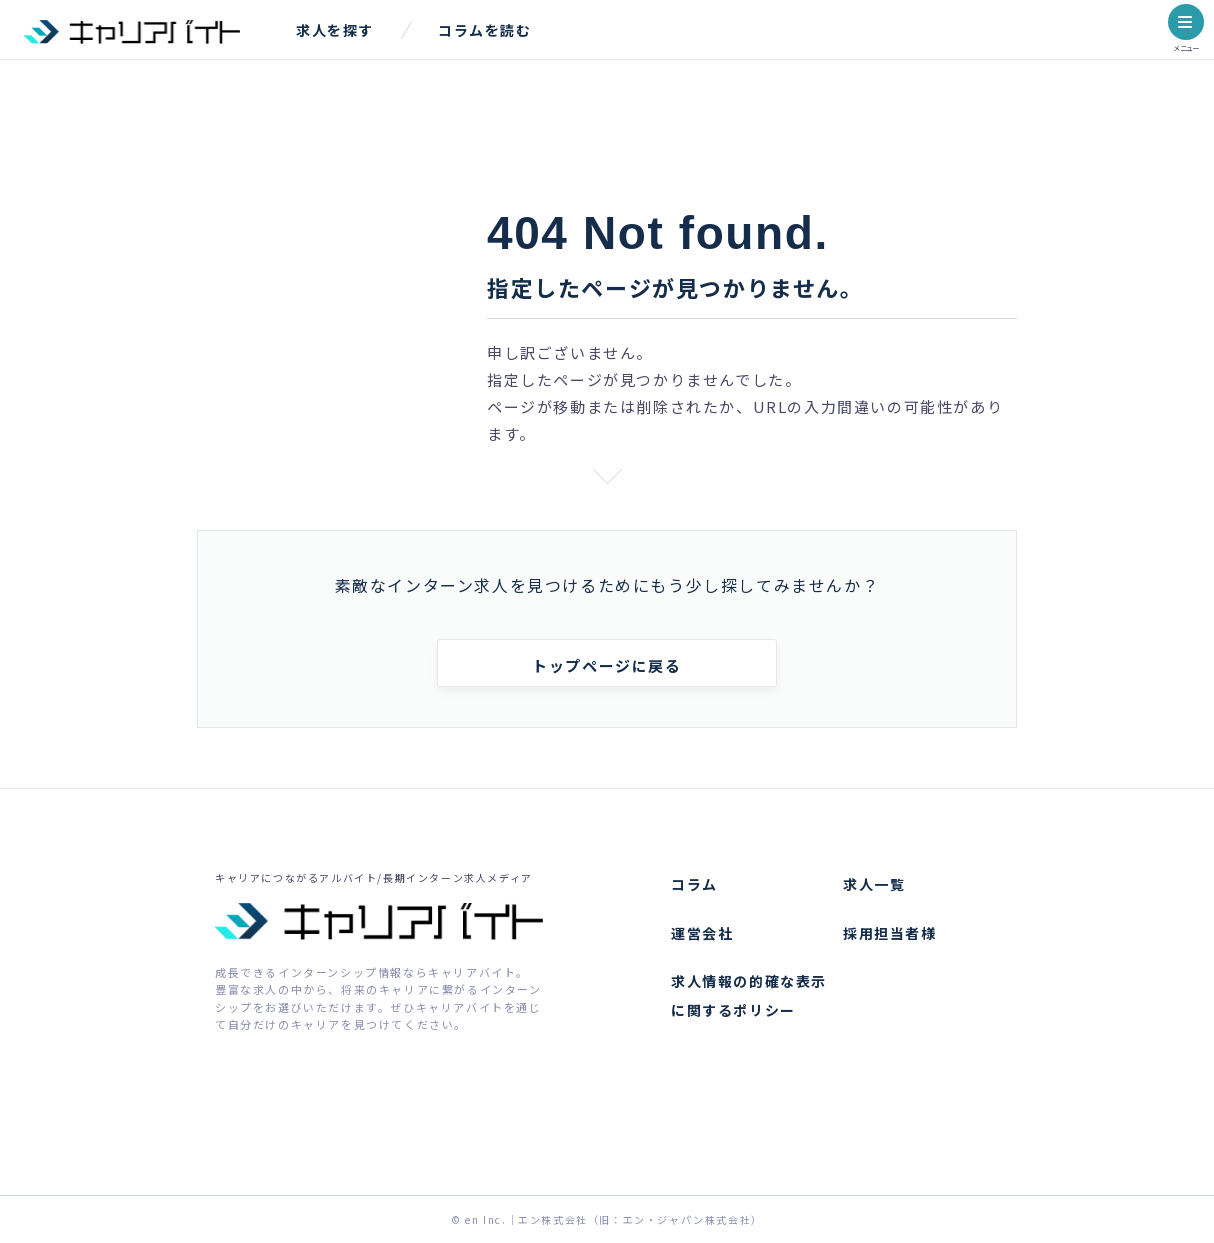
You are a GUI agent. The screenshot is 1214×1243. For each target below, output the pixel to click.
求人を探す (335, 30)
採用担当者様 (890, 933)
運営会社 (702, 933)
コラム (694, 884)
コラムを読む (485, 30)
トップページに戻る (606, 665)
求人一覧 (874, 884)
